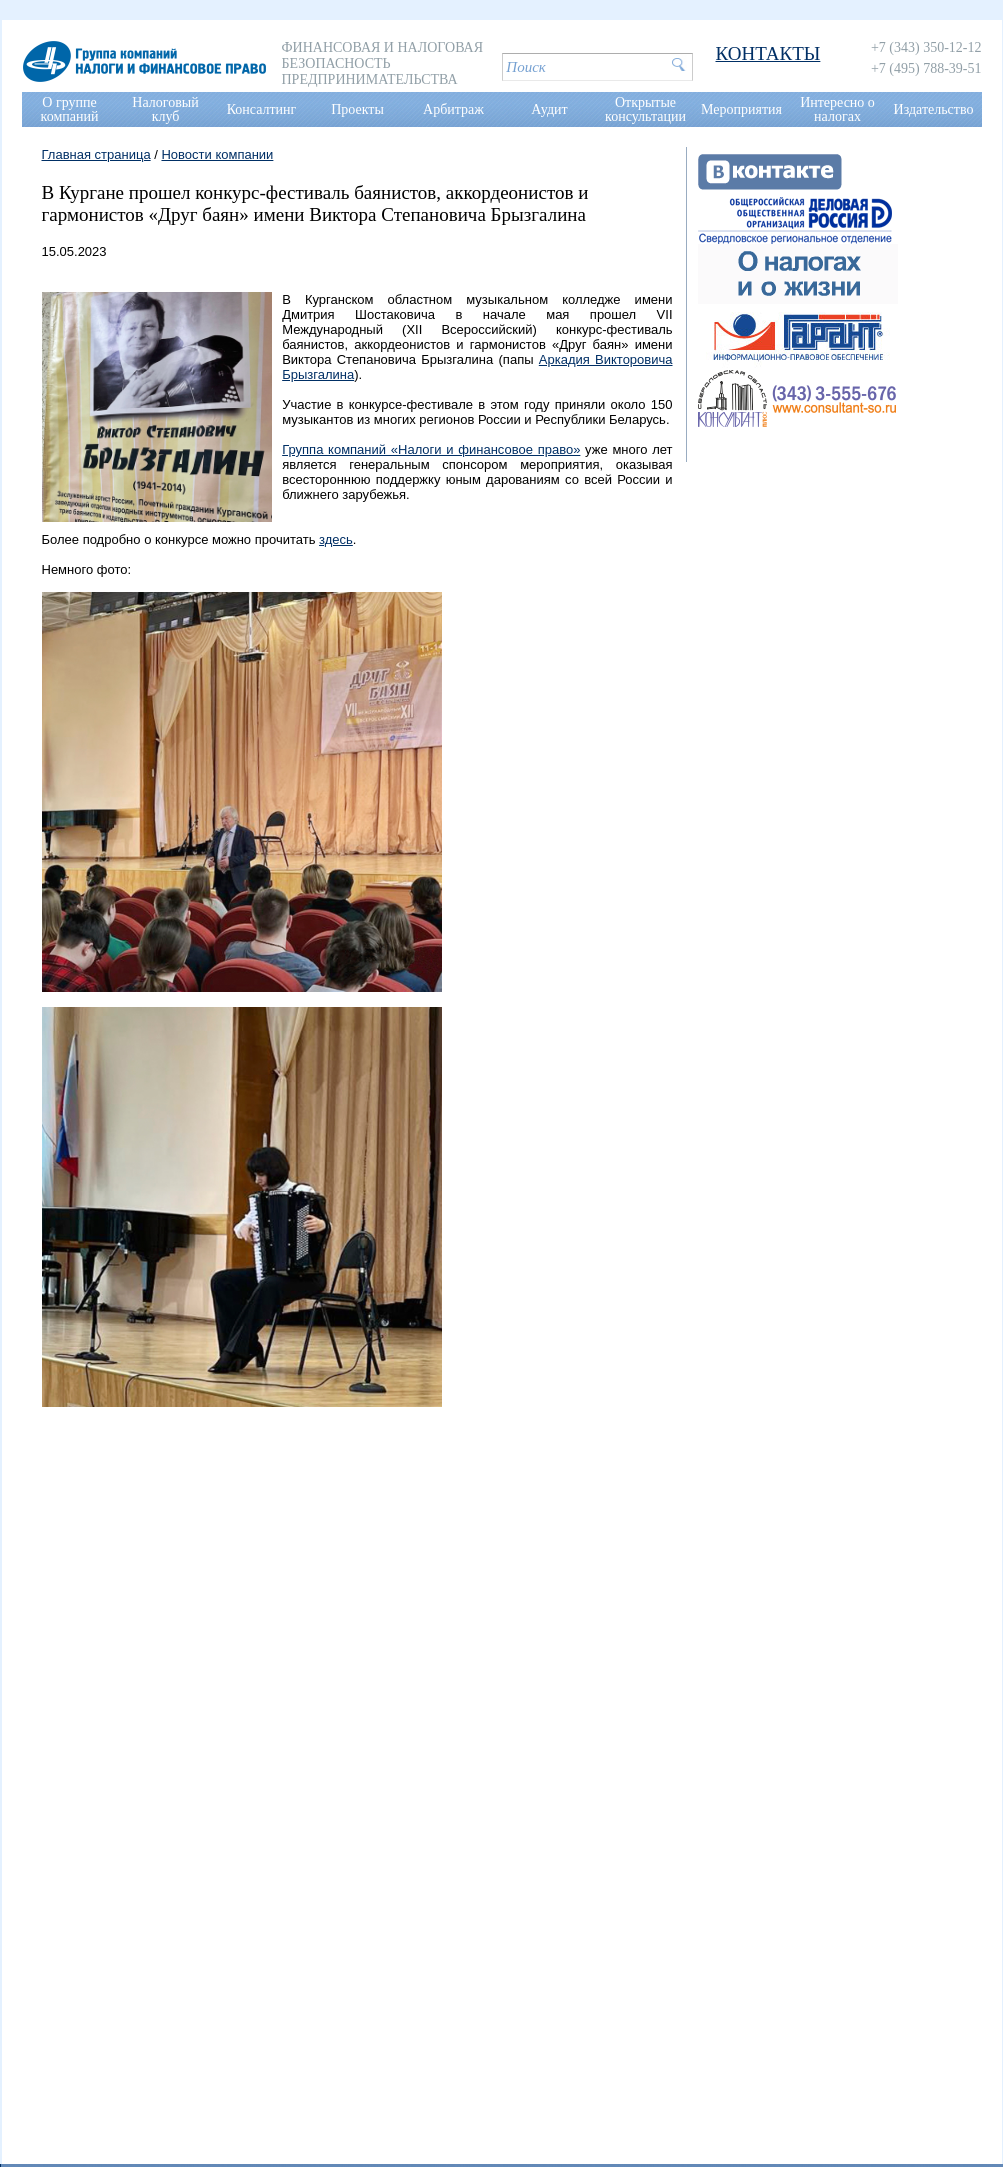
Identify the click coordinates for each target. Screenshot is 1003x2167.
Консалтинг (262, 109)
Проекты (357, 109)
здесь (336, 539)
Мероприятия (741, 109)
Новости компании (217, 154)
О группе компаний (70, 109)
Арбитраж (453, 109)
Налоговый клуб (165, 109)
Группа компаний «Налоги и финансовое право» (431, 449)
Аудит (549, 109)
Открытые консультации (645, 109)
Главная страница (96, 154)
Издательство (934, 109)
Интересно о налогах (837, 109)
